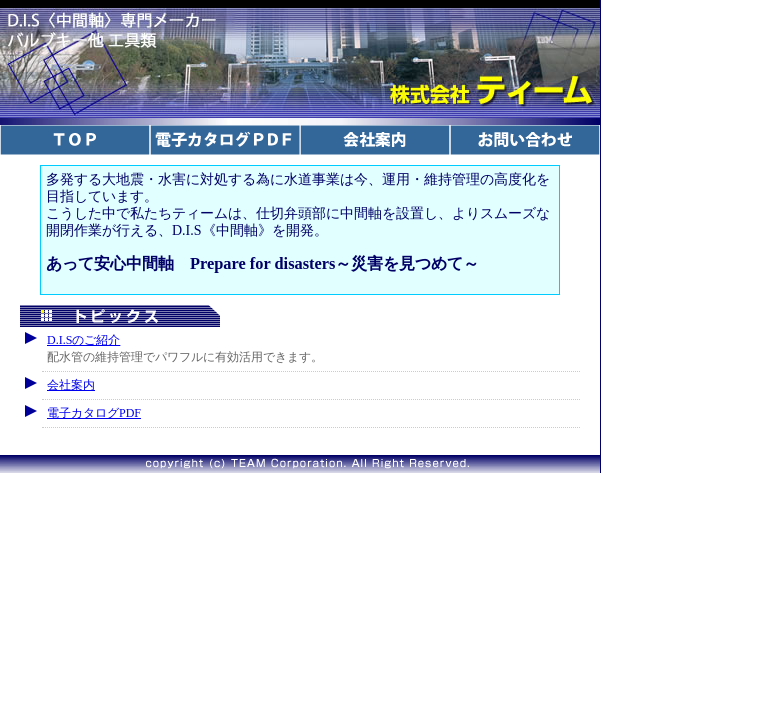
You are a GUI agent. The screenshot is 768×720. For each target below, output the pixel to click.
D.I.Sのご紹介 (83, 340)
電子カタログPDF (94, 413)
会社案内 (71, 385)
